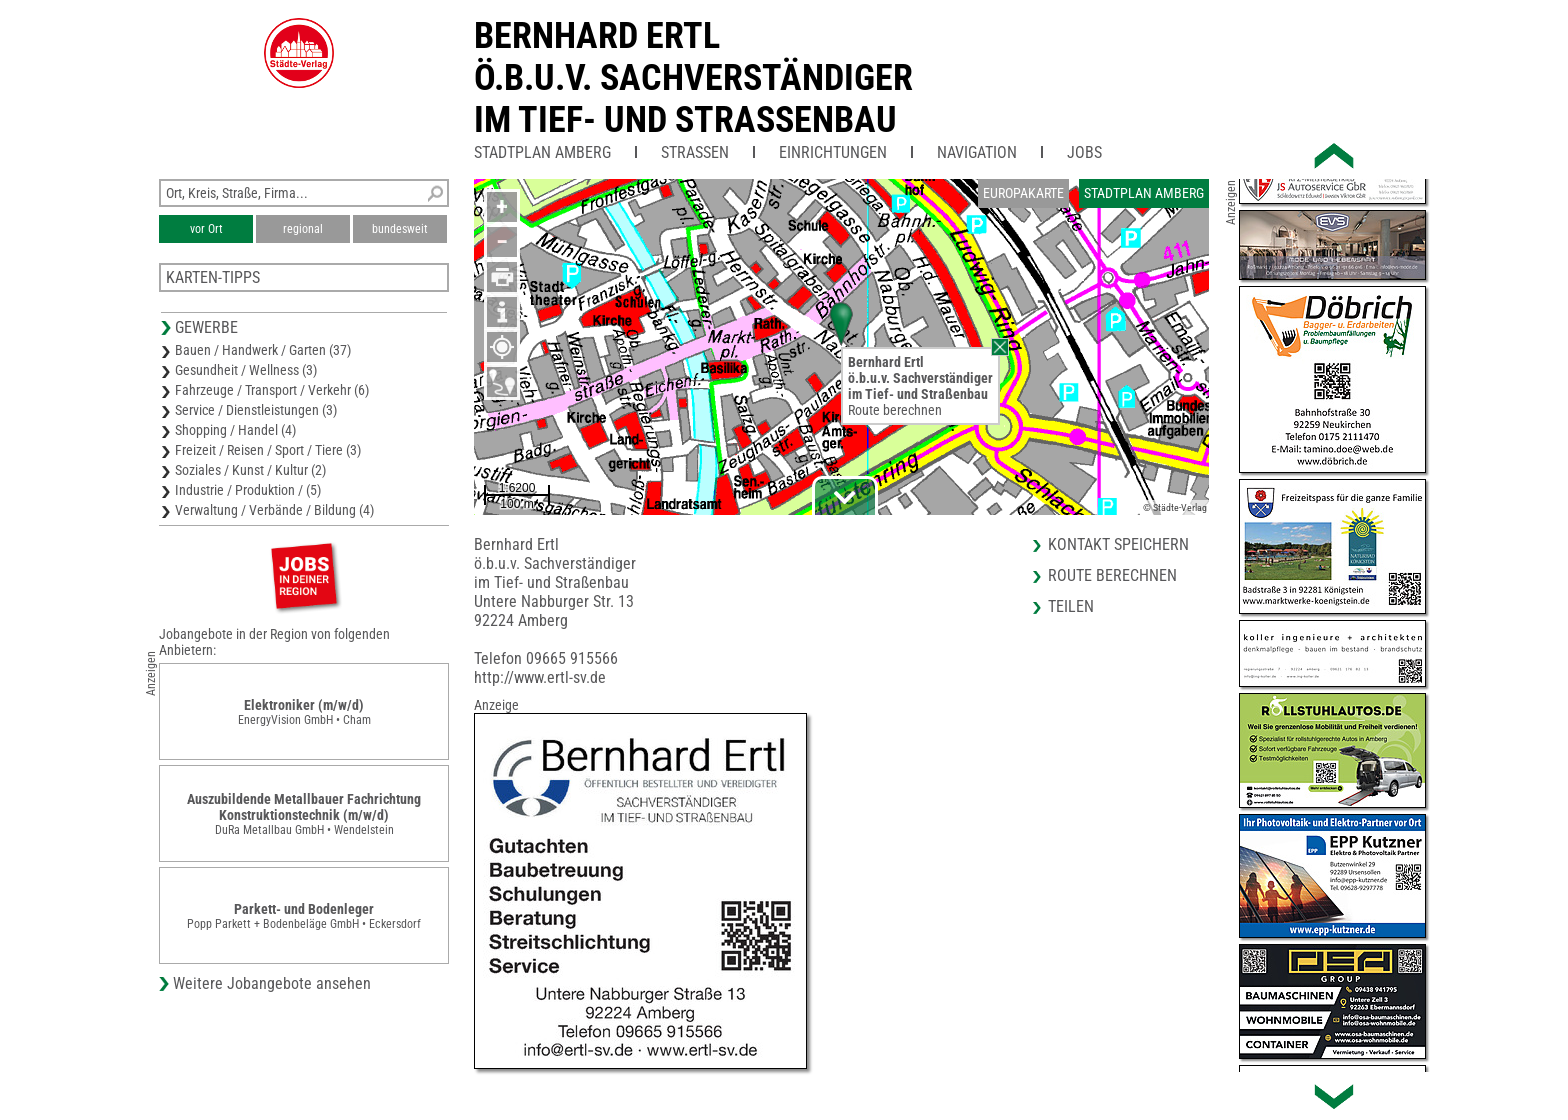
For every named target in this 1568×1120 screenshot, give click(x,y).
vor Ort (206, 229)
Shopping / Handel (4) (235, 430)
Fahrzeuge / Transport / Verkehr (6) (272, 390)
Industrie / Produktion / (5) (248, 490)
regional (303, 229)
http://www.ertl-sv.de (540, 677)
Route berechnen (895, 410)
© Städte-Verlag (1175, 507)
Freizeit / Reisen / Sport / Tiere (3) (268, 450)
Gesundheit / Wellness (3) (246, 370)
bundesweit (400, 229)
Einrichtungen (833, 152)
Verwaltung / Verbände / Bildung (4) (274, 510)
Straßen (695, 152)
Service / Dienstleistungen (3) (256, 410)
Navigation (977, 152)
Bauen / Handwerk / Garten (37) (263, 350)
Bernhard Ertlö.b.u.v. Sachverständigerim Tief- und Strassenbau (693, 78)
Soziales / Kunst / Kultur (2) (250, 470)
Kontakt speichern (1118, 544)
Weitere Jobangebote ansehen (272, 983)
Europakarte (1023, 193)
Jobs (1084, 152)
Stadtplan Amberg (542, 152)
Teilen (1071, 606)
